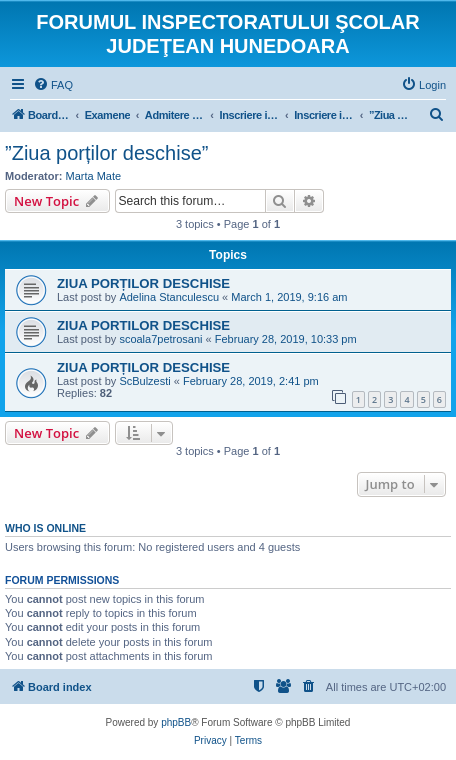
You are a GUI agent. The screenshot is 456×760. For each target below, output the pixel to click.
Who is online (45, 528)
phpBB (176, 722)
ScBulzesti (144, 381)
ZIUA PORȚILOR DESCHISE (143, 283)
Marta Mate (94, 176)
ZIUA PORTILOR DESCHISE (143, 325)
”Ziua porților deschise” (106, 153)
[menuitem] (53, 85)
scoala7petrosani (160, 339)
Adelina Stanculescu (169, 297)
